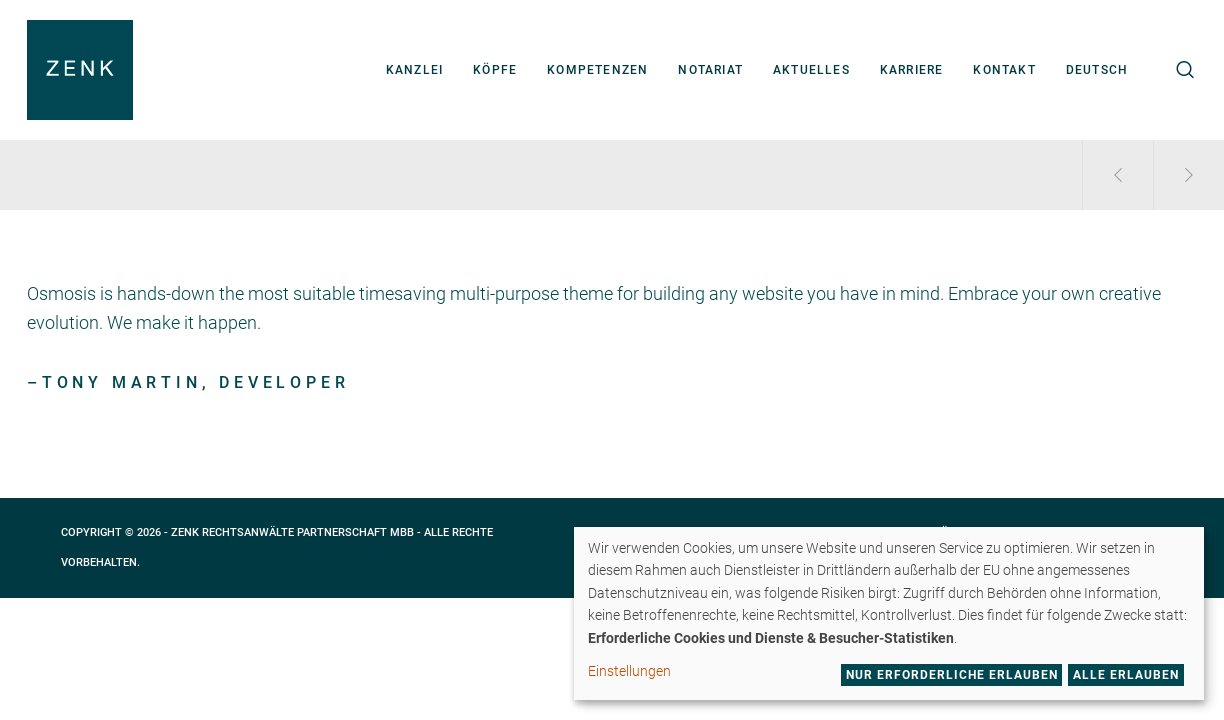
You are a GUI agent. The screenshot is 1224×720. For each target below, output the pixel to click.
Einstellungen (629, 671)
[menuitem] (1097, 70)
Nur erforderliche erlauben (952, 675)
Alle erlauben (1126, 675)
